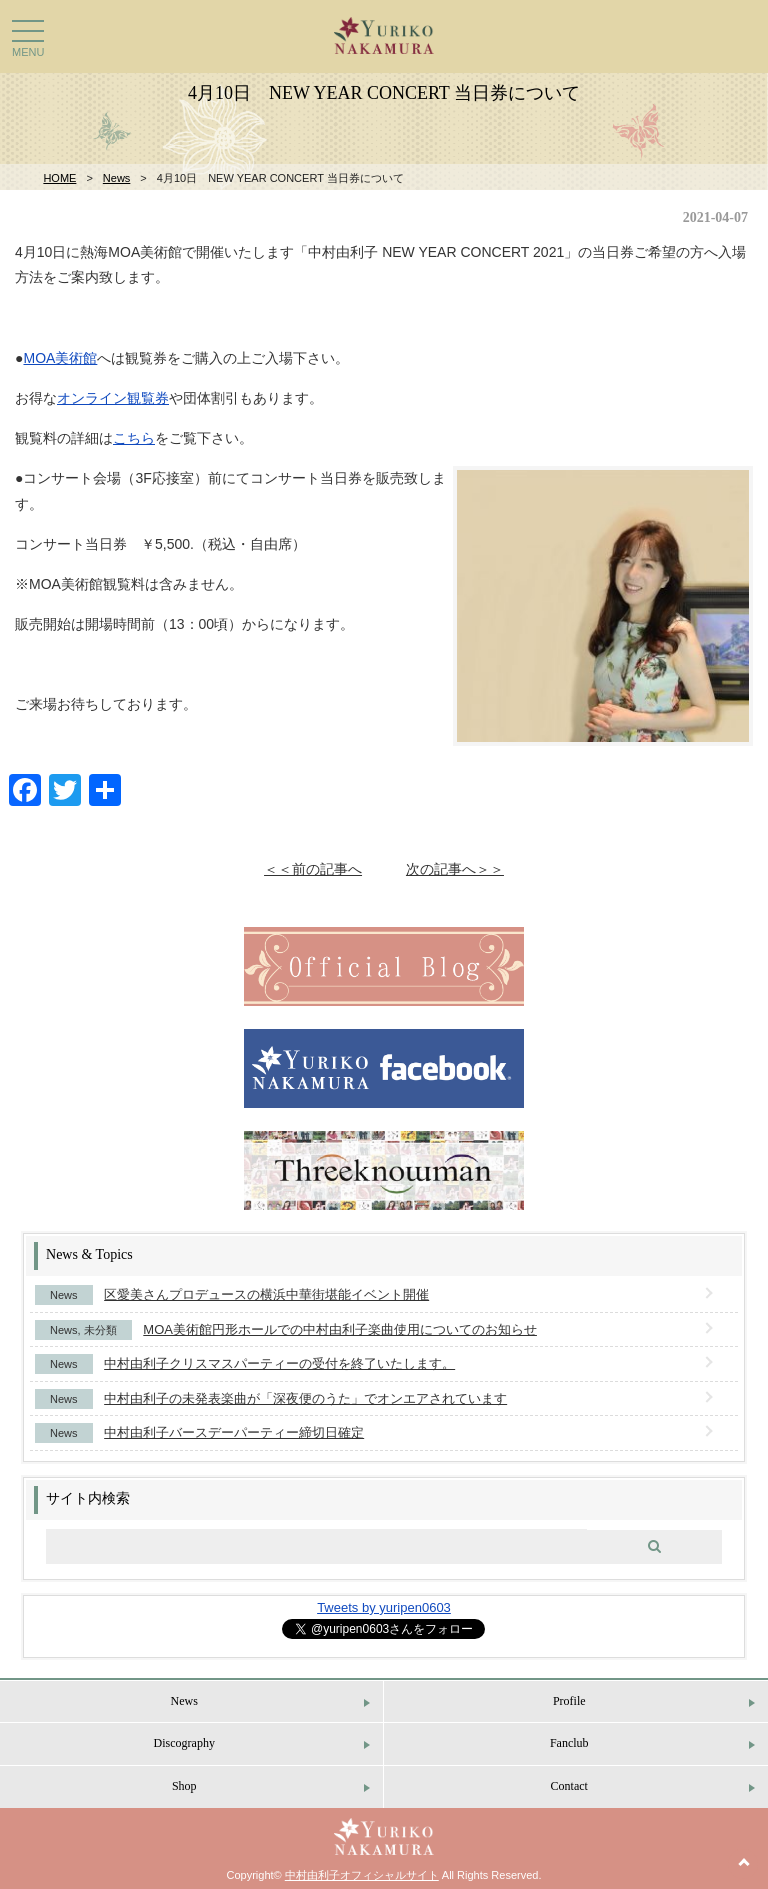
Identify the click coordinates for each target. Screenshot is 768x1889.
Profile (569, 1701)
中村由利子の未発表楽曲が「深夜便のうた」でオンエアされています (305, 1398)
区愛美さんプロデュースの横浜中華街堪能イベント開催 (266, 1294)
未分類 (100, 1330)
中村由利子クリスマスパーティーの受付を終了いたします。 (279, 1363)
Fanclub (569, 1743)
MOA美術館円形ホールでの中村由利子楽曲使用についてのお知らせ (340, 1329)
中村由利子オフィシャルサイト (362, 1875)
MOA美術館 (60, 358)
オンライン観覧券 (113, 398)
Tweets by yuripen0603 (384, 1607)
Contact (569, 1786)
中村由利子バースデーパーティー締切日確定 (234, 1432)
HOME (59, 178)
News (117, 178)
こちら (134, 438)
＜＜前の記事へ (313, 869)
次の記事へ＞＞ (455, 869)
